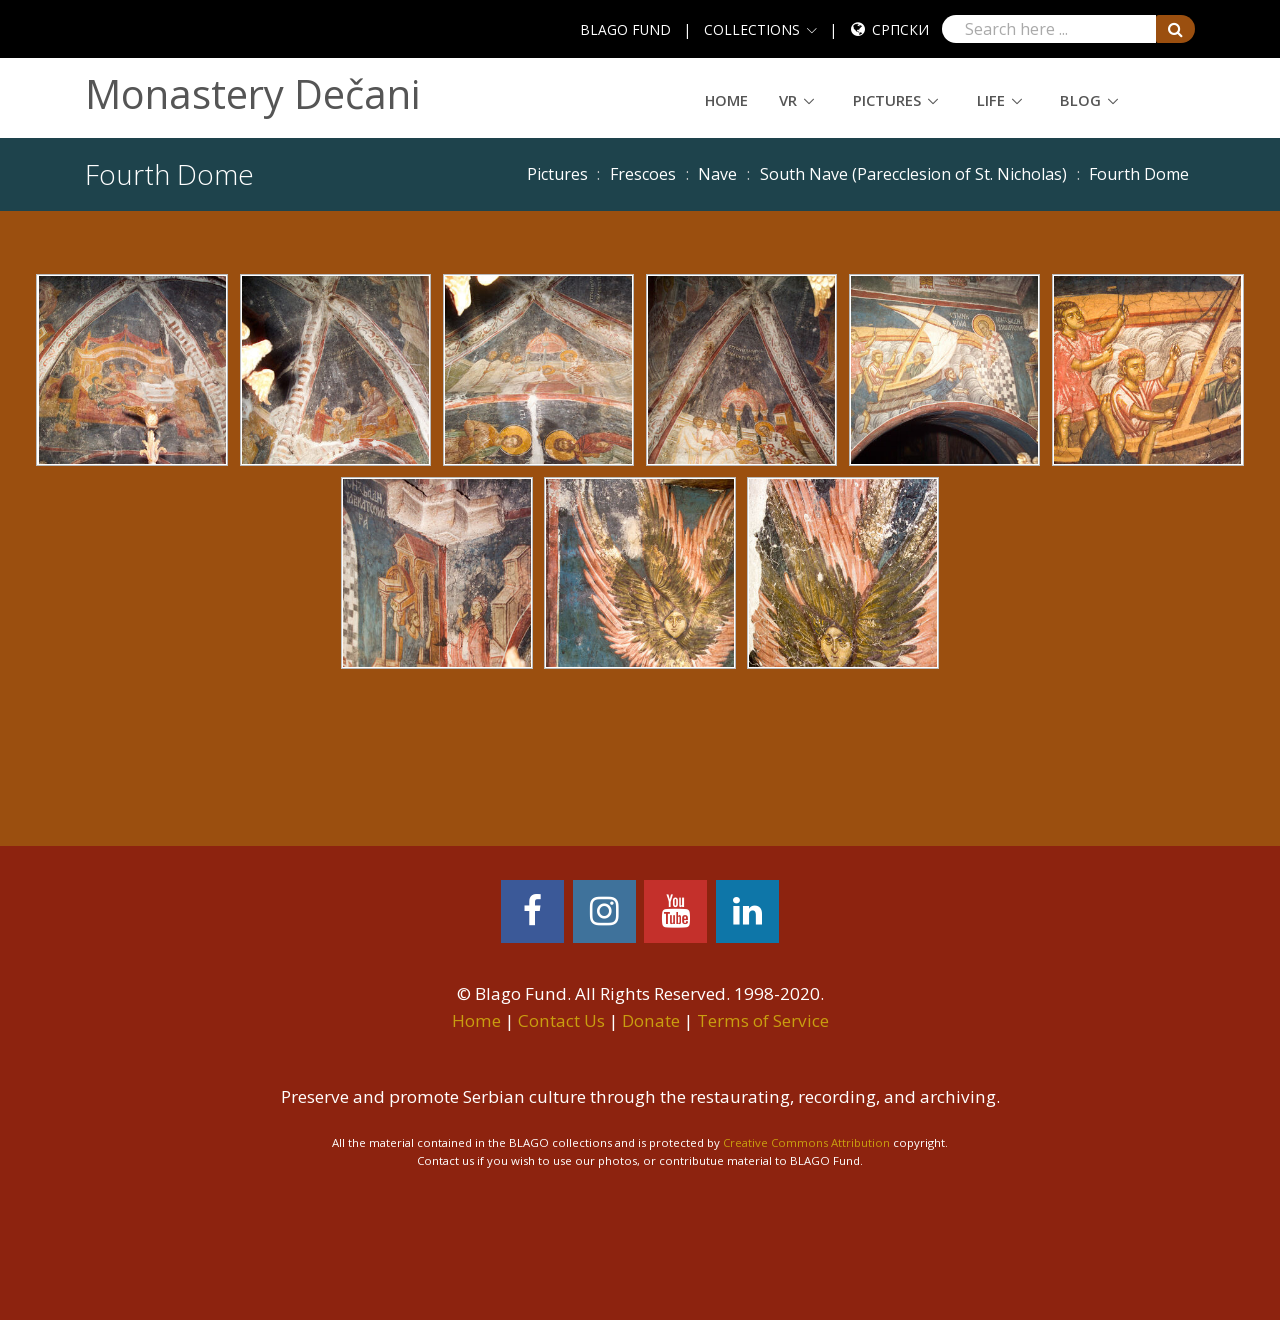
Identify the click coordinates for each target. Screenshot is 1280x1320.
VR (788, 100)
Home (726, 100)
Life (991, 100)
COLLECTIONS (752, 29)
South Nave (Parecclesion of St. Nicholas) (913, 174)
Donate (651, 1020)
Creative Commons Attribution (806, 1142)
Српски (900, 29)
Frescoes (643, 174)
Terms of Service (763, 1020)
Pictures (887, 100)
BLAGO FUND (625, 29)
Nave (717, 174)
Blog (1080, 100)
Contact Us (561, 1020)
